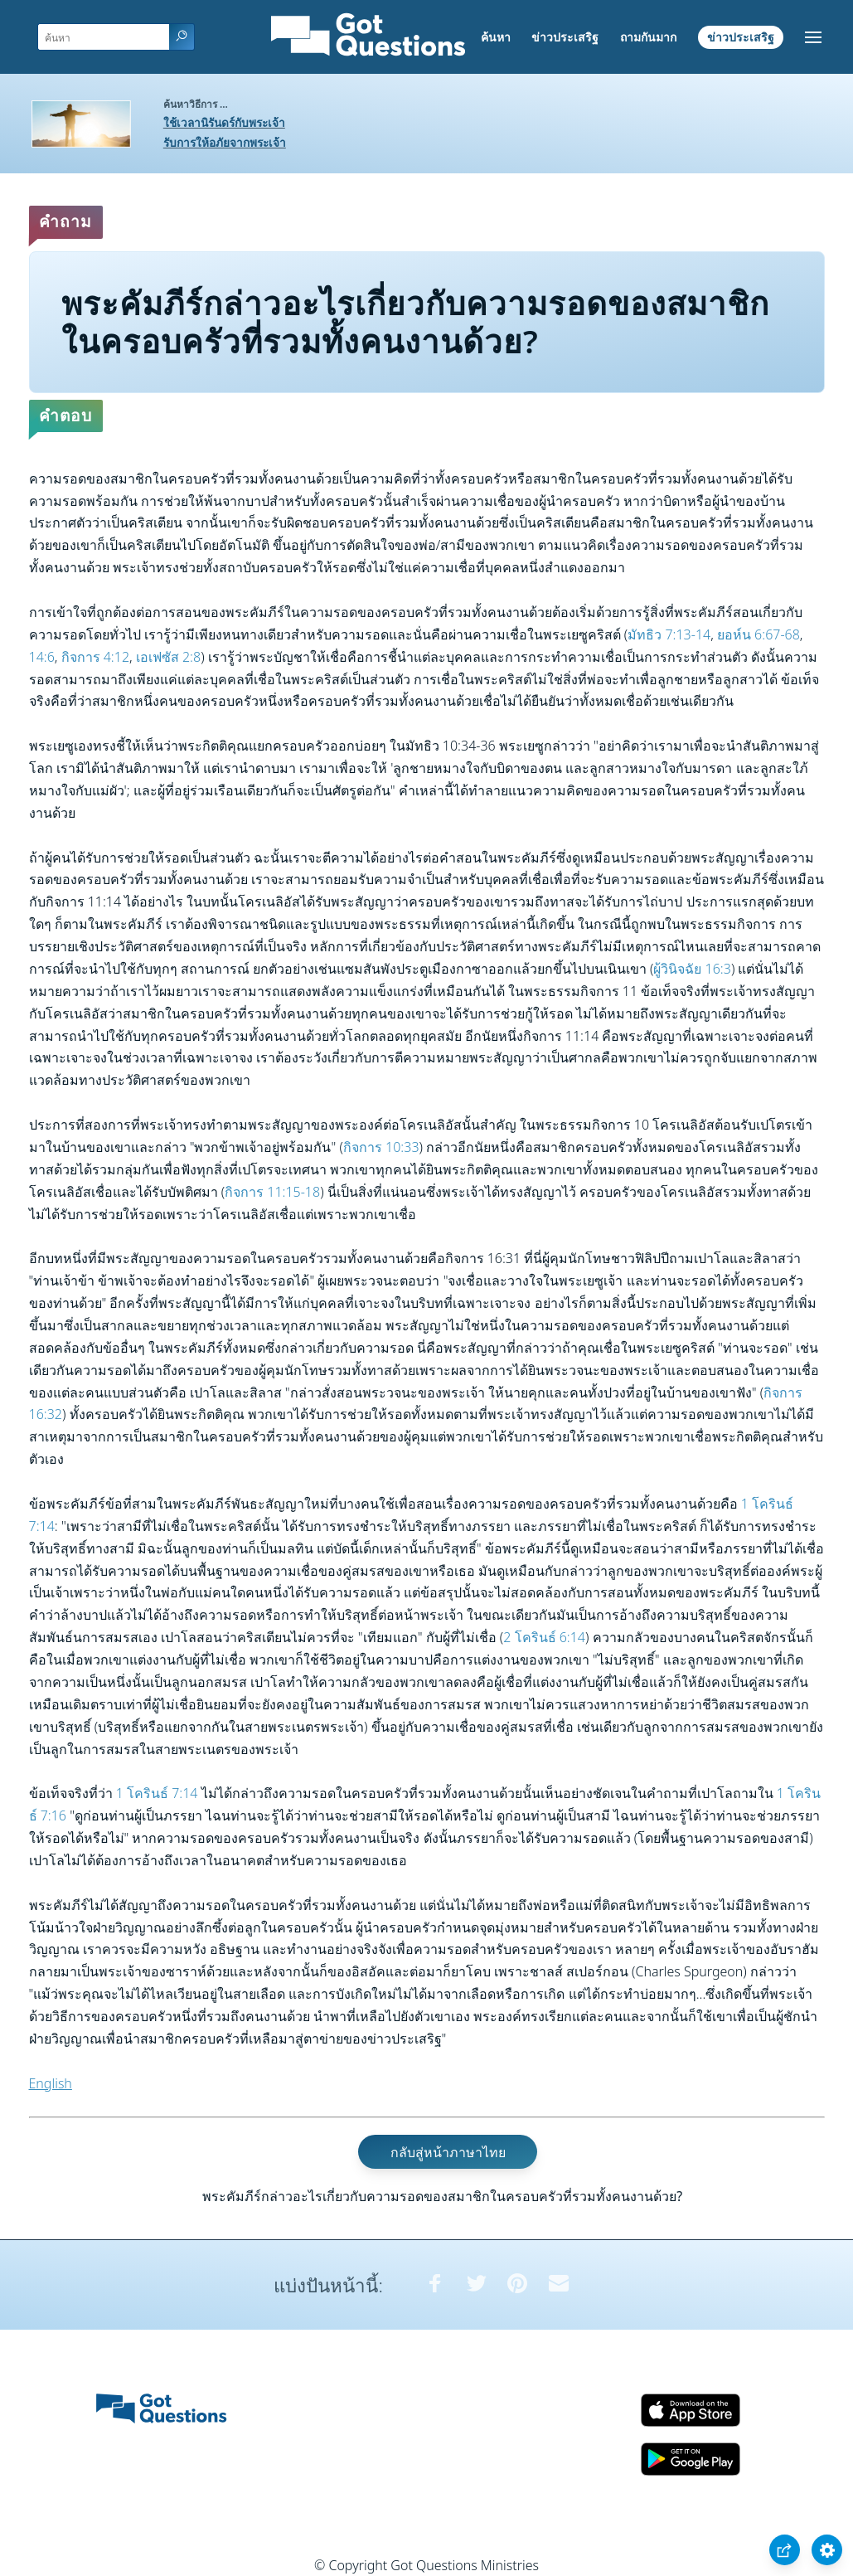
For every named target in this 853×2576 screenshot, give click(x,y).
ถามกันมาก (648, 37)
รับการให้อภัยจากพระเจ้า (224, 142)
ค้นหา (496, 37)
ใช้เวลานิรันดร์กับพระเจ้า (224, 122)
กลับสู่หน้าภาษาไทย (448, 2151)
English (50, 2083)
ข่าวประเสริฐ (565, 37)
